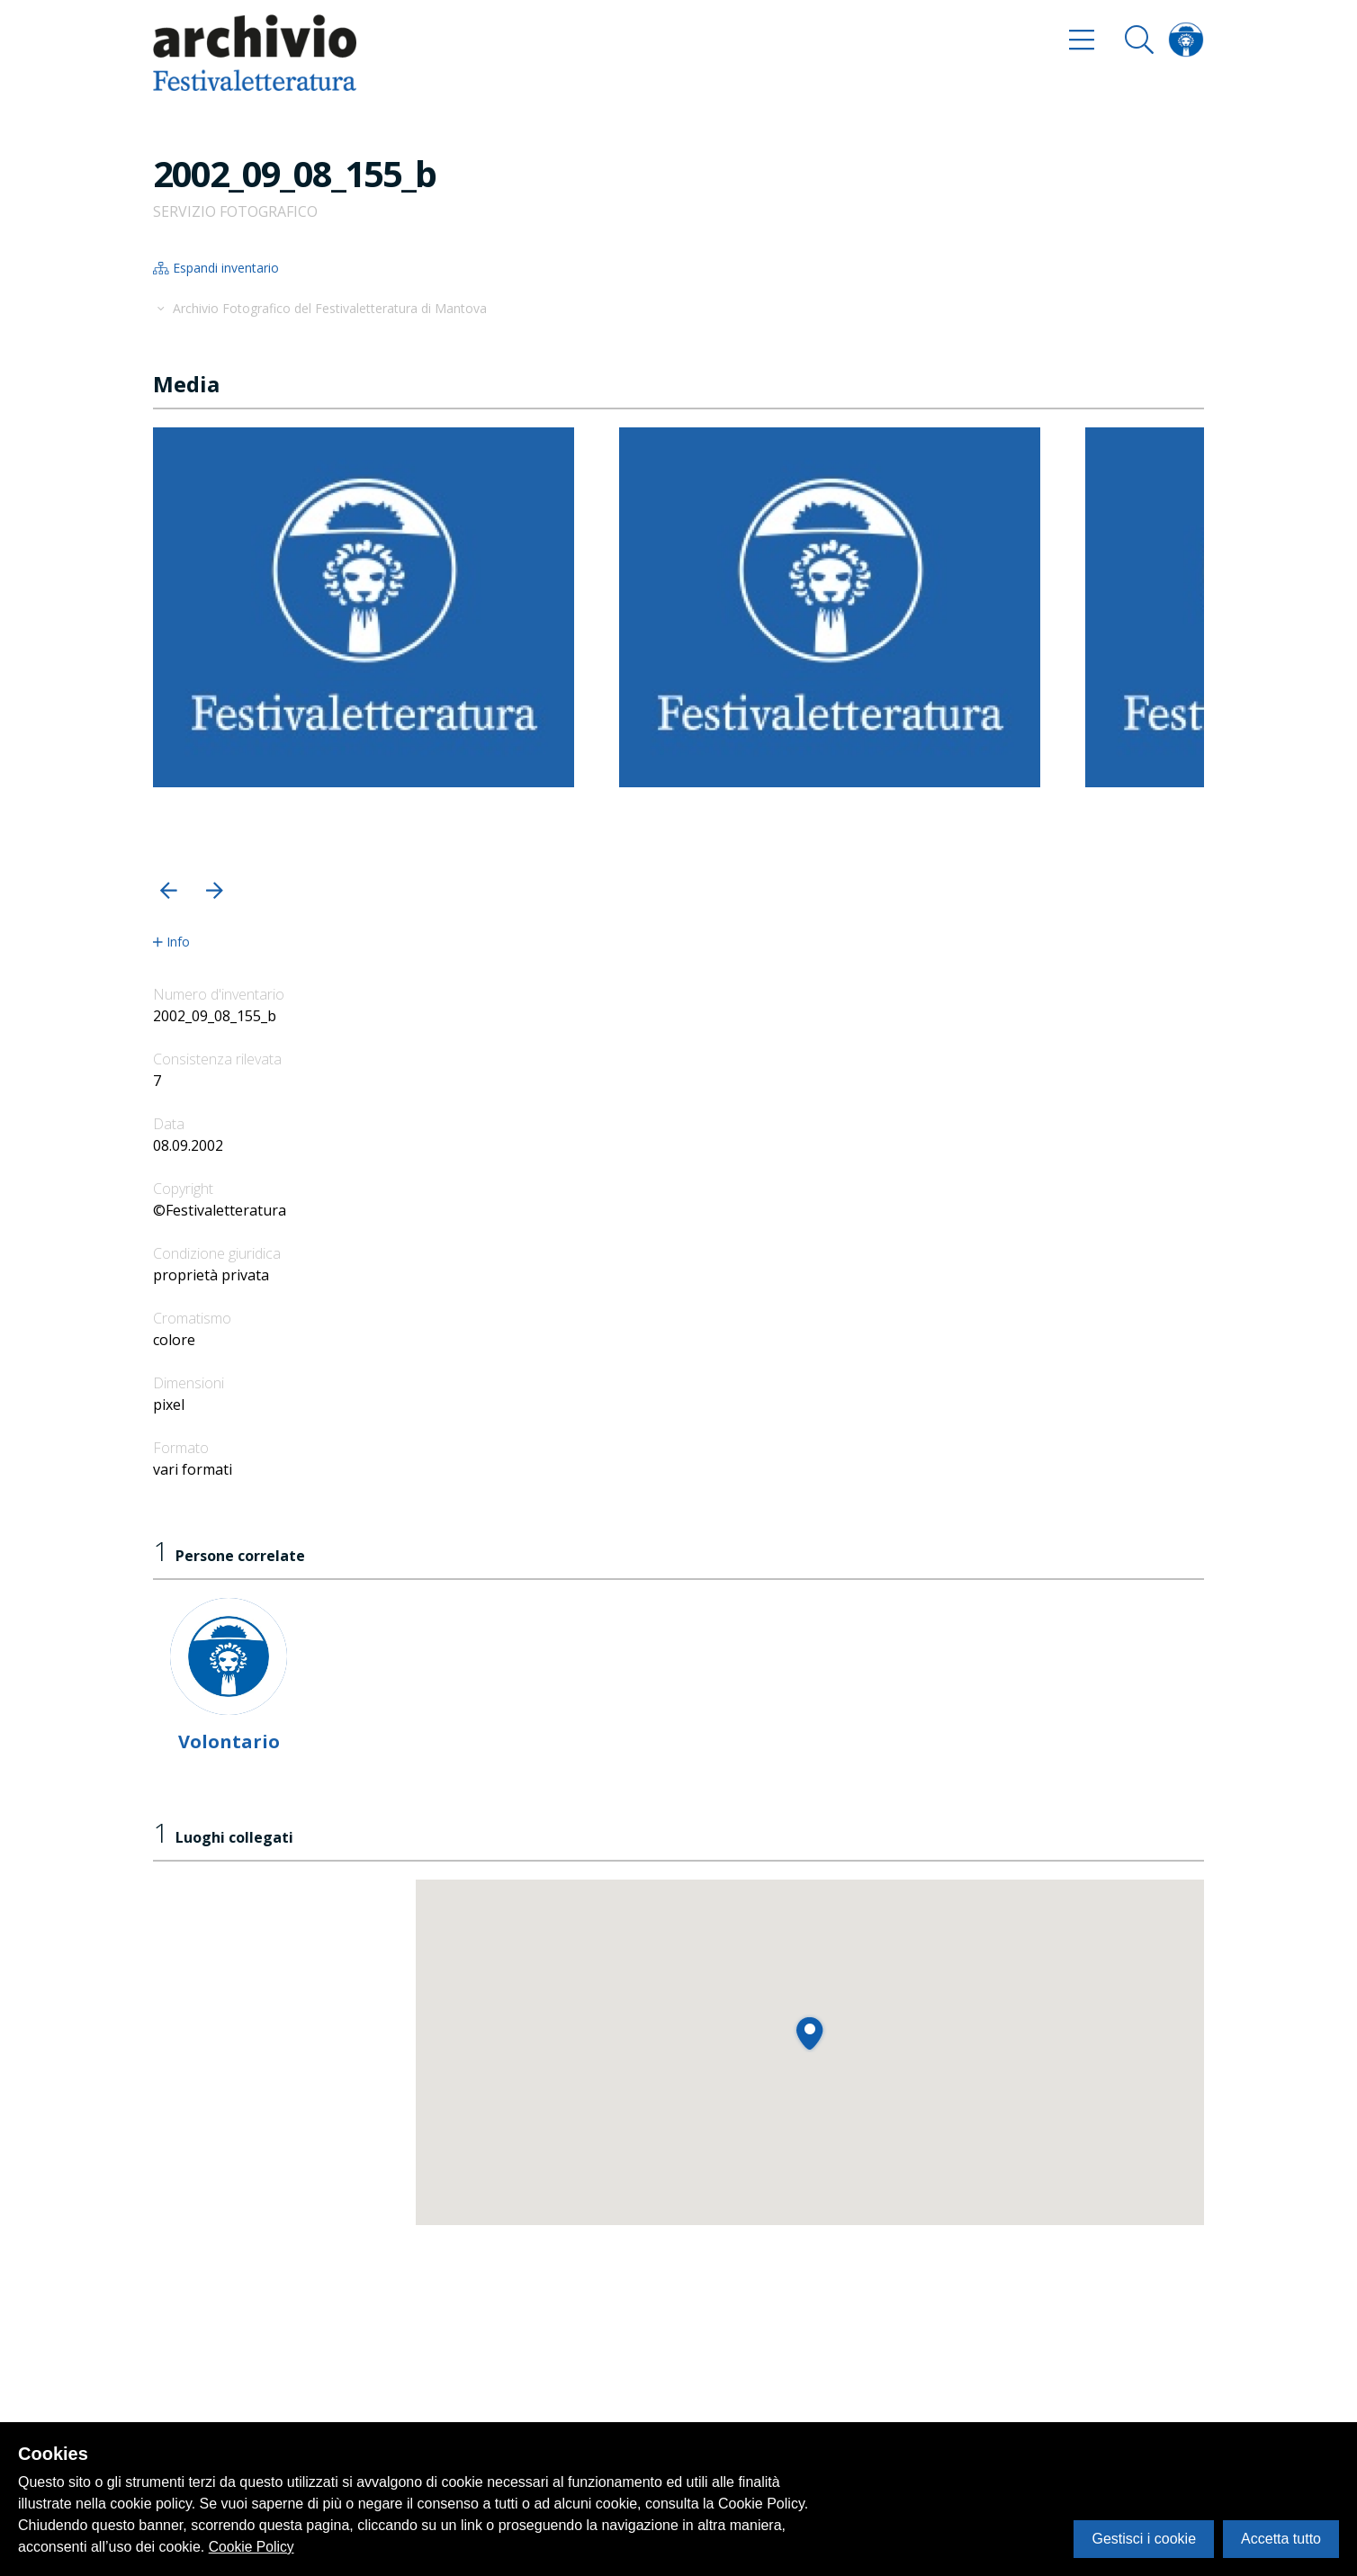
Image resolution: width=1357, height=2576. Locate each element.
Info (171, 942)
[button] (168, 890)
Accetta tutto (1281, 2538)
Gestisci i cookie (1144, 2538)
